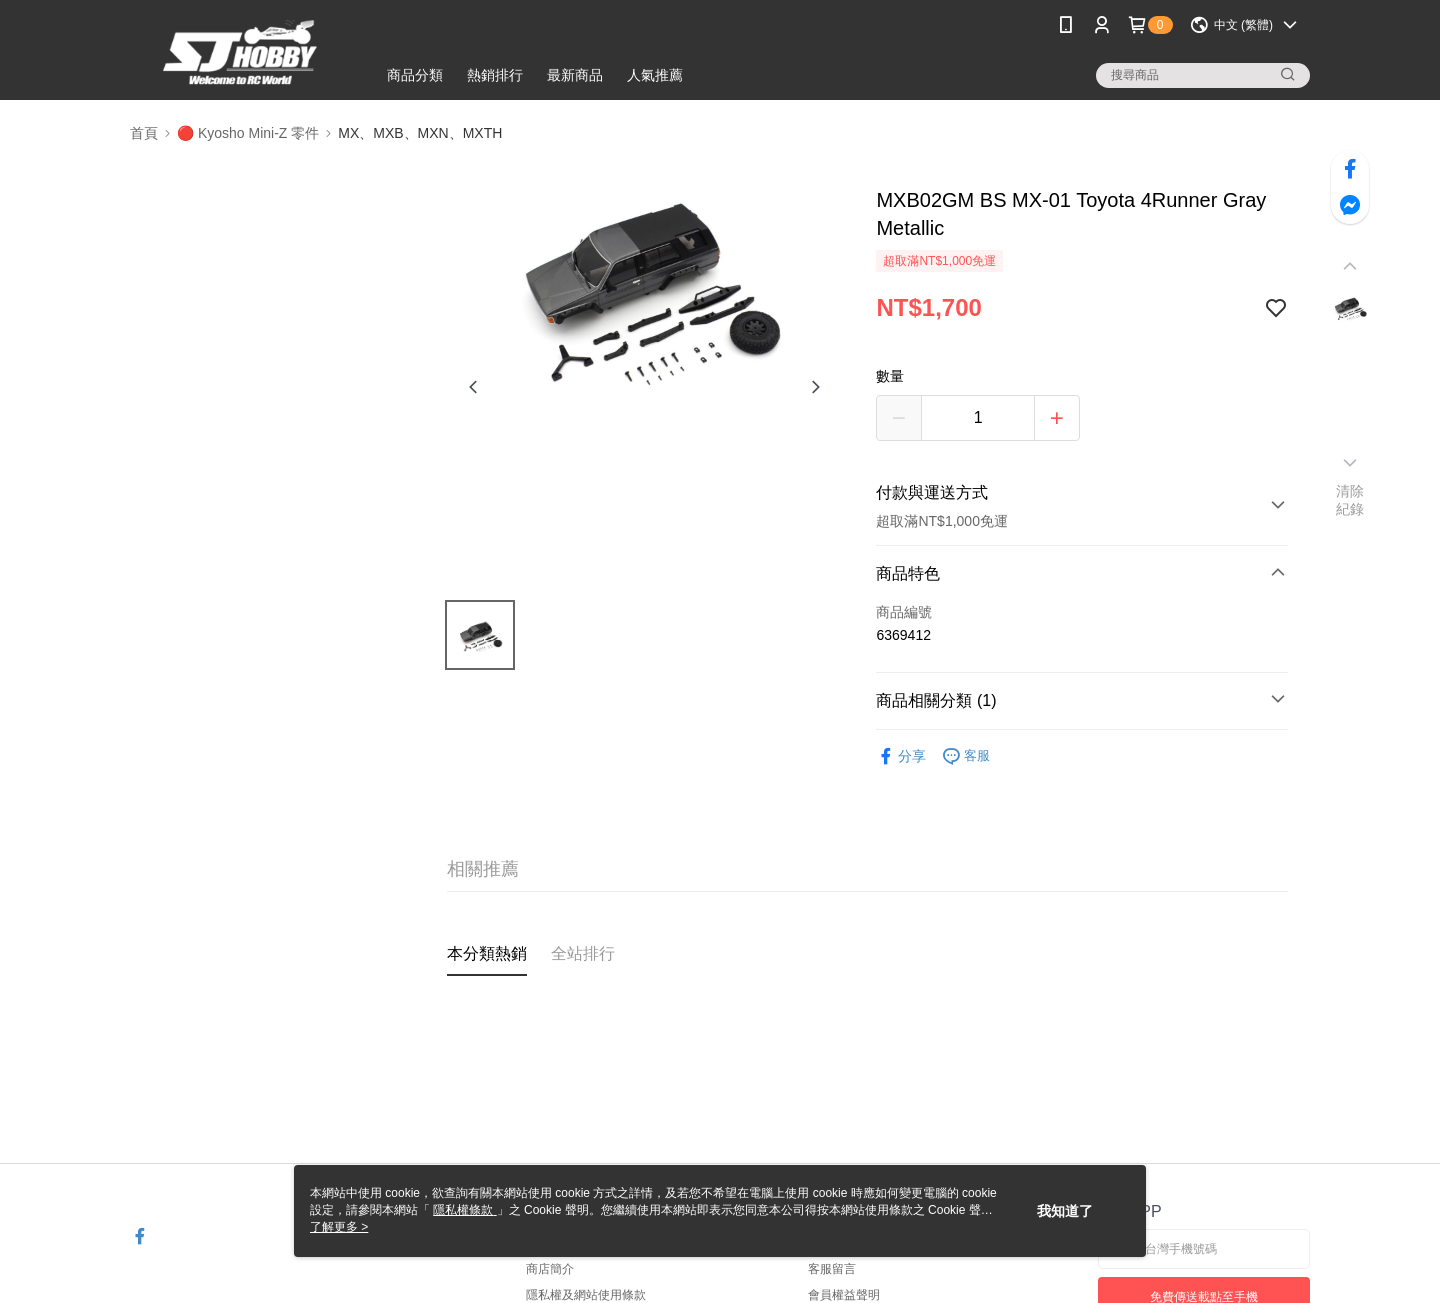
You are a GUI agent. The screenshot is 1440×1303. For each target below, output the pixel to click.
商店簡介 (550, 1269)
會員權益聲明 (844, 1295)
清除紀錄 (1350, 500)
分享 (901, 756)
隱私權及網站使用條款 (586, 1295)
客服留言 (832, 1269)
